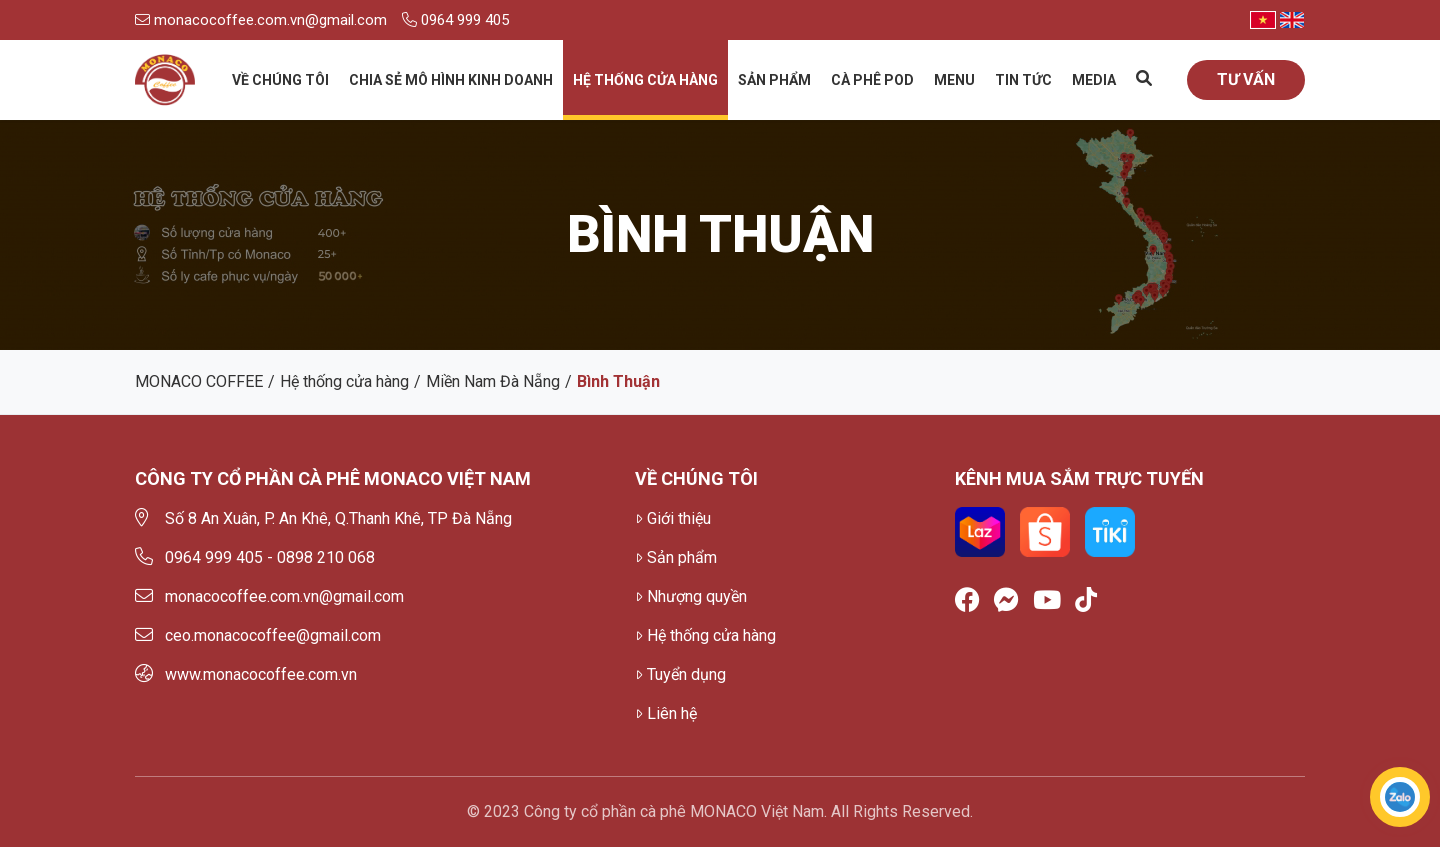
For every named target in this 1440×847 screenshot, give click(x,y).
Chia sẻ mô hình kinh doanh (451, 80)
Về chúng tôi (280, 80)
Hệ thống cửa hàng (645, 80)
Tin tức (1023, 80)
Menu (954, 80)
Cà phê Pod (872, 80)
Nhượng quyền (691, 596)
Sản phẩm (774, 80)
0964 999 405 (455, 20)
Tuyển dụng (680, 674)
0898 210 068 (326, 557)
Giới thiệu (673, 518)
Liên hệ (666, 713)
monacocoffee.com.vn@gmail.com (261, 20)
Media (1094, 80)
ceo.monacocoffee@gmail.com (258, 635)
